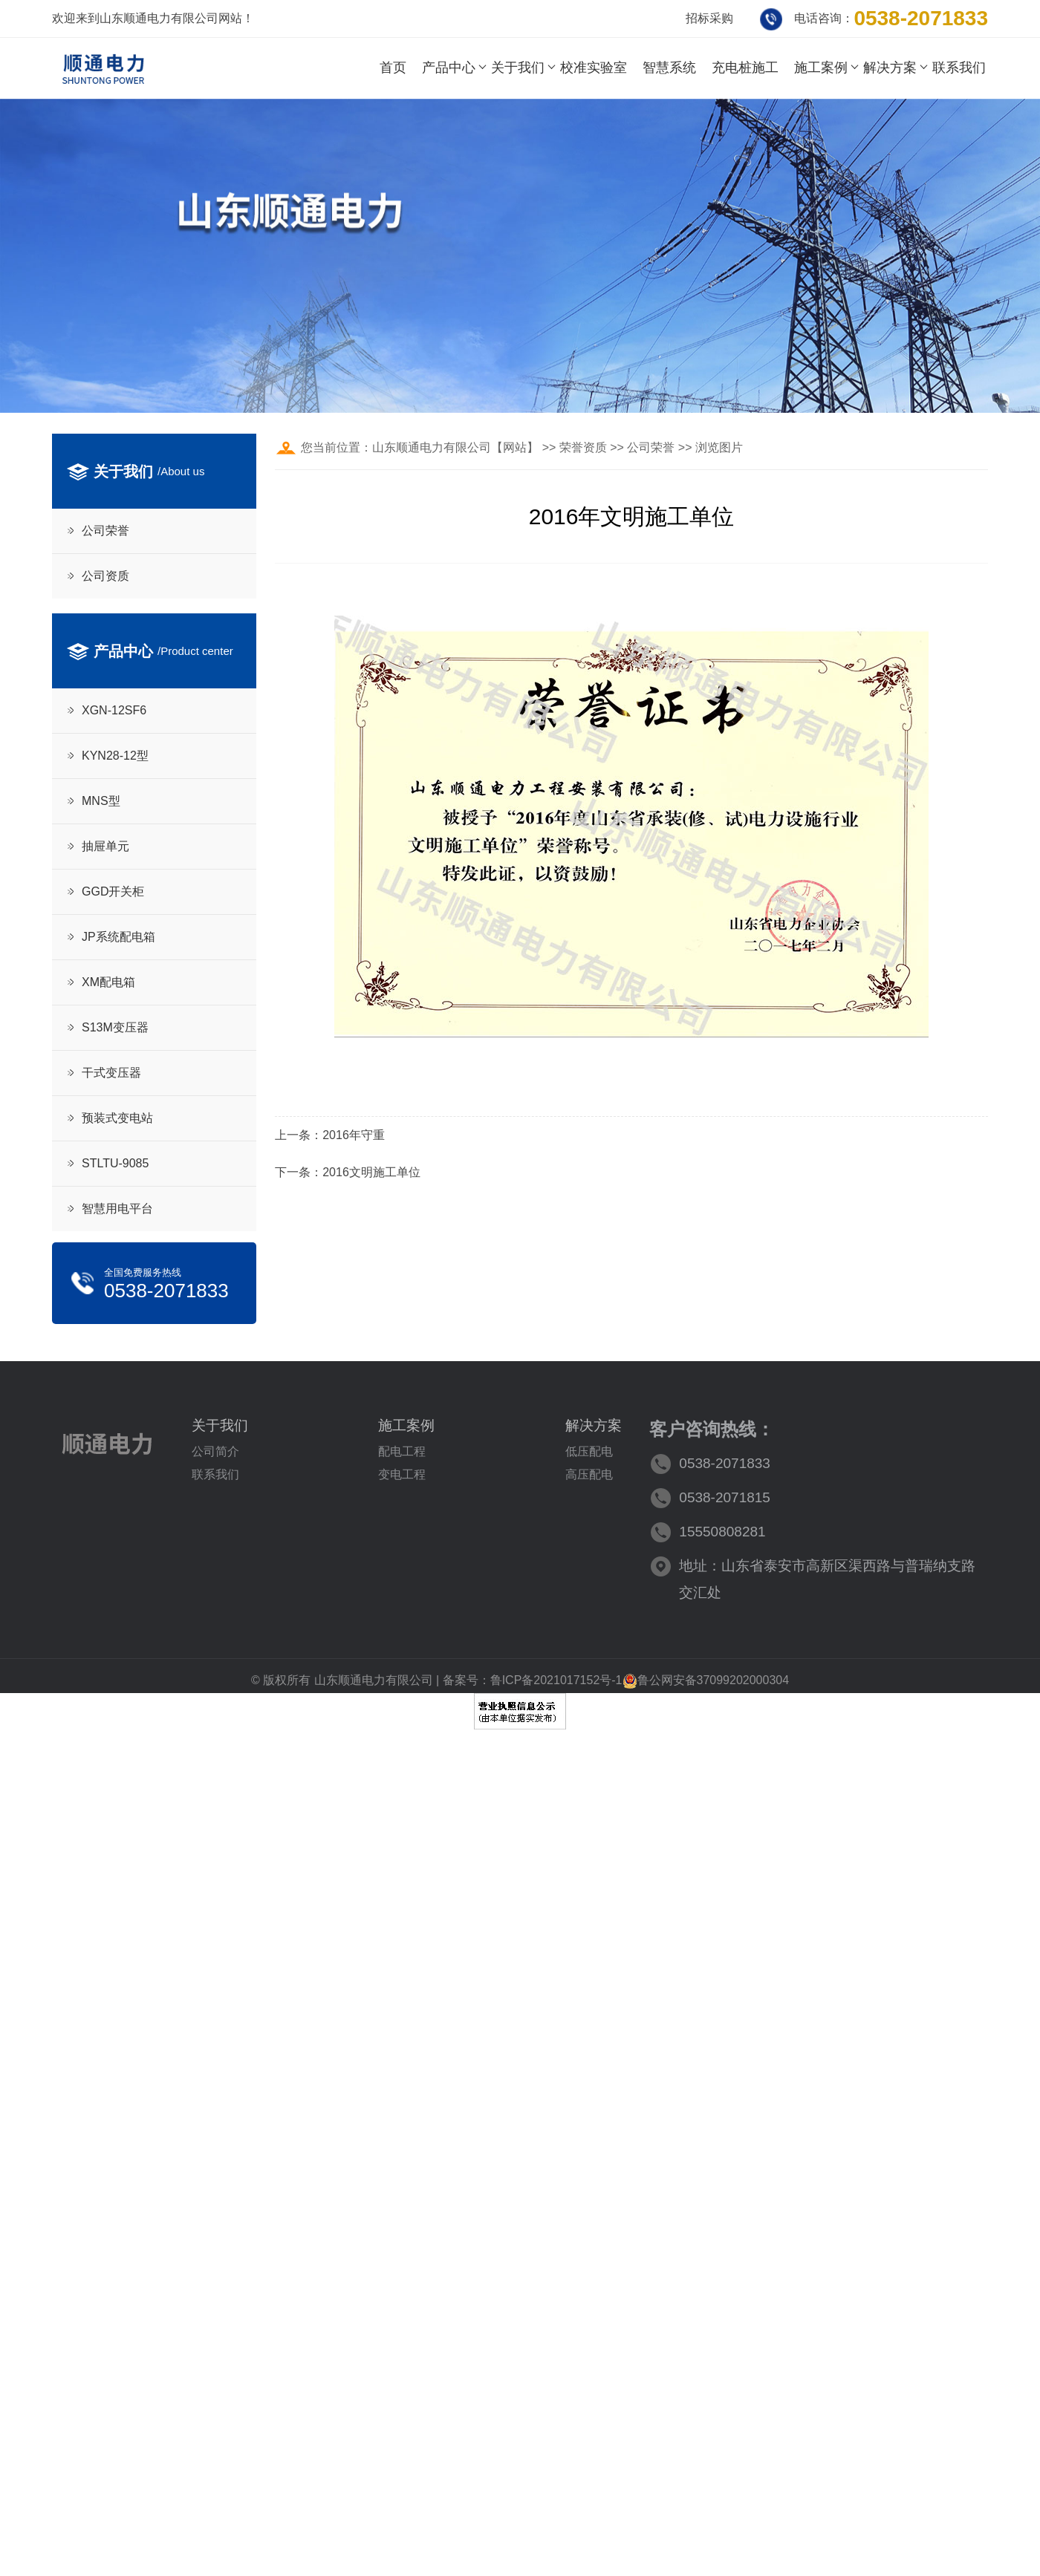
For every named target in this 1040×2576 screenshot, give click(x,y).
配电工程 (402, 1451)
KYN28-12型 (115, 755)
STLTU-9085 (115, 1163)
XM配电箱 (108, 982)
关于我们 (518, 67)
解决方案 (890, 67)
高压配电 (589, 1474)
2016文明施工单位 (371, 1172)
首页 (393, 67)
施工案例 (821, 67)
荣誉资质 (583, 447)
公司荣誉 (105, 530)
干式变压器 (111, 1072)
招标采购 (709, 18)
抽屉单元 (105, 846)
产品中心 (448, 67)
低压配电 (589, 1451)
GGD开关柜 (113, 891)
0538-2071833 (921, 18)
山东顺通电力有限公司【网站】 (455, 447)
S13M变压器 (115, 1027)
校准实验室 (593, 67)
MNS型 (101, 801)
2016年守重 (353, 1135)
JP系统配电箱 (118, 936)
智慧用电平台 (117, 1208)
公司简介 (215, 1451)
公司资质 (105, 576)
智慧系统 (669, 67)
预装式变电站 (117, 1118)
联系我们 (959, 67)
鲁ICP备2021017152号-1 (556, 1680)
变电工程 (402, 1474)
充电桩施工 (745, 67)
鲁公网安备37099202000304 (706, 1680)
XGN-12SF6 (114, 710)
